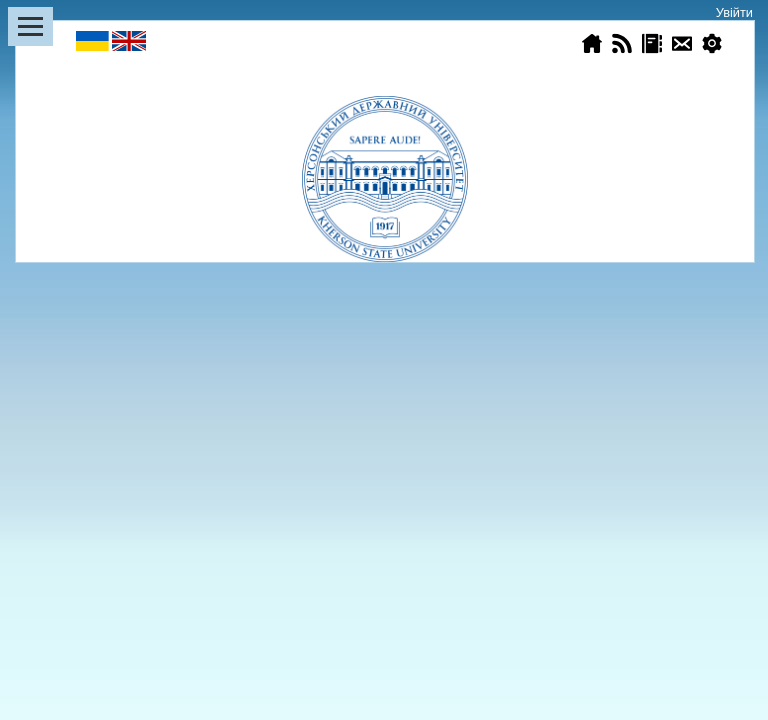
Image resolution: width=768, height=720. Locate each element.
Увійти (734, 12)
